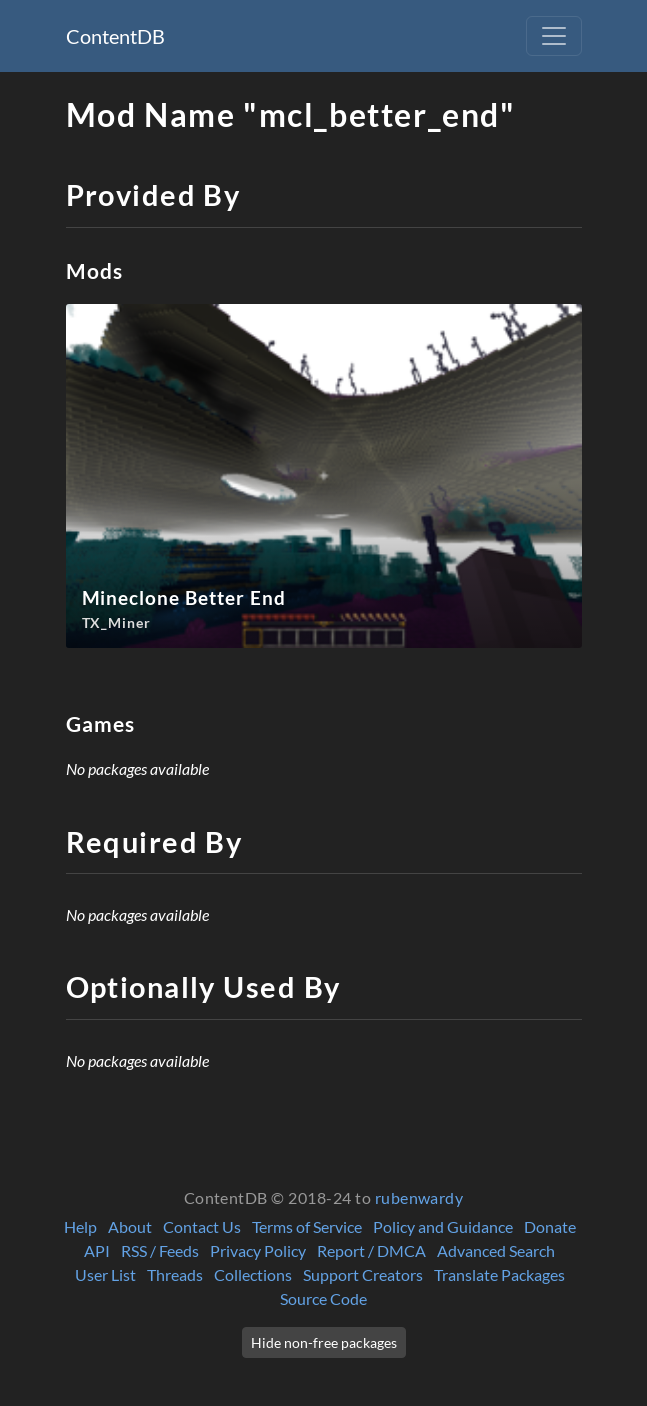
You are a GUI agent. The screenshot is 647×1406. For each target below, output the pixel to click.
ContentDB (115, 36)
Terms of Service (307, 1226)
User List (105, 1274)
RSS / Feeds (160, 1250)
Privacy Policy (258, 1250)
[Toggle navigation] (554, 36)
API (97, 1250)
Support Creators (363, 1274)
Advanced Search (496, 1250)
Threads (175, 1274)
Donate (550, 1226)
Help (80, 1226)
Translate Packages (499, 1274)
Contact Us (202, 1226)
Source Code (323, 1298)
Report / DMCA (371, 1250)
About (130, 1226)
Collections (253, 1274)
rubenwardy (419, 1197)
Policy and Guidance (443, 1226)
